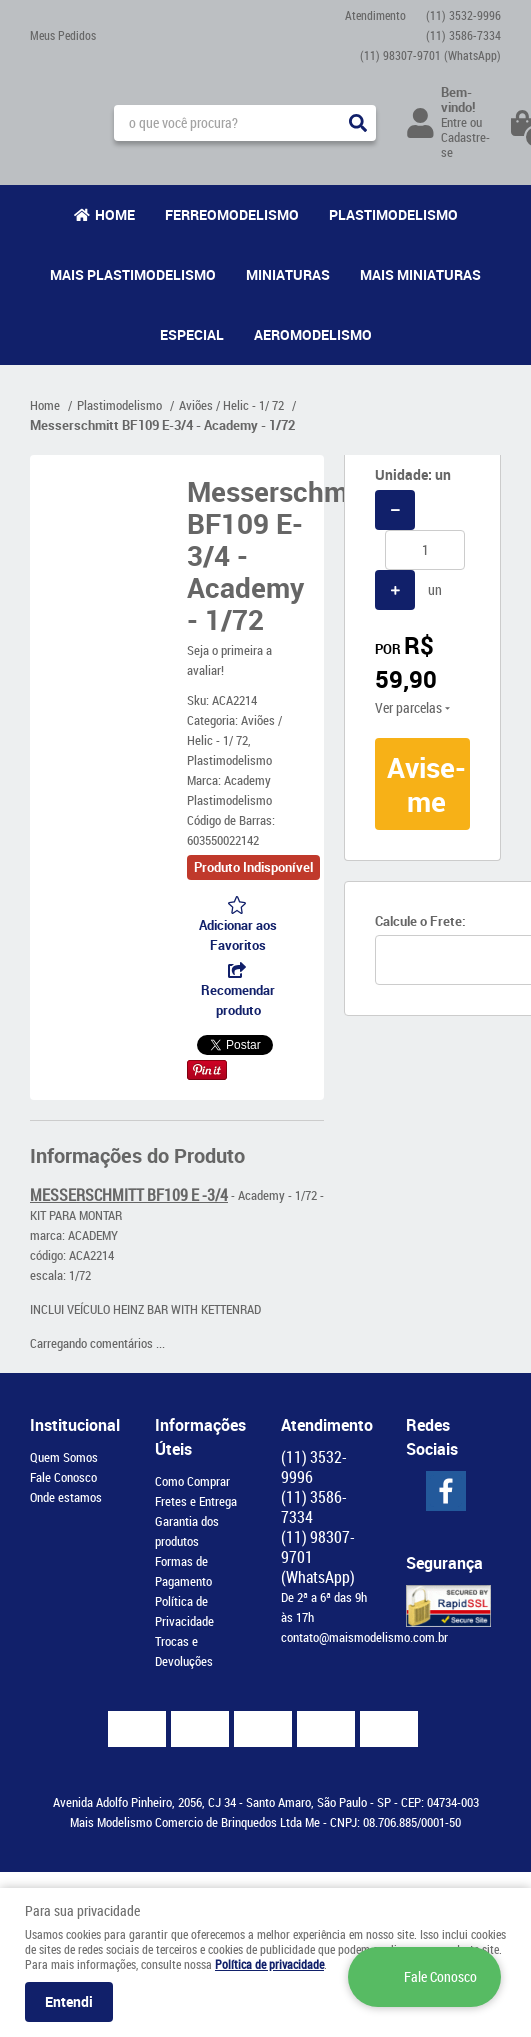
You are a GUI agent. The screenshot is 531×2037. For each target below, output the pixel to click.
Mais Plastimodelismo (133, 274)
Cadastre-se (465, 144)
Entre (454, 122)
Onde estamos (66, 1497)
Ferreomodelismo (232, 214)
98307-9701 (430, 55)
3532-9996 (463, 15)
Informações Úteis (200, 1437)
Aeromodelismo (313, 334)
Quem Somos (64, 1457)
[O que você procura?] (358, 123)
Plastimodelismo (393, 214)
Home (115, 214)
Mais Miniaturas (420, 274)
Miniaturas (288, 274)
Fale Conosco (63, 1477)
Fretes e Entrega (196, 1501)
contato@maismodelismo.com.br (364, 1637)
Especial (192, 334)
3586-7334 (463, 35)
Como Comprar (192, 1481)
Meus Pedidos (63, 35)
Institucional (75, 1425)
